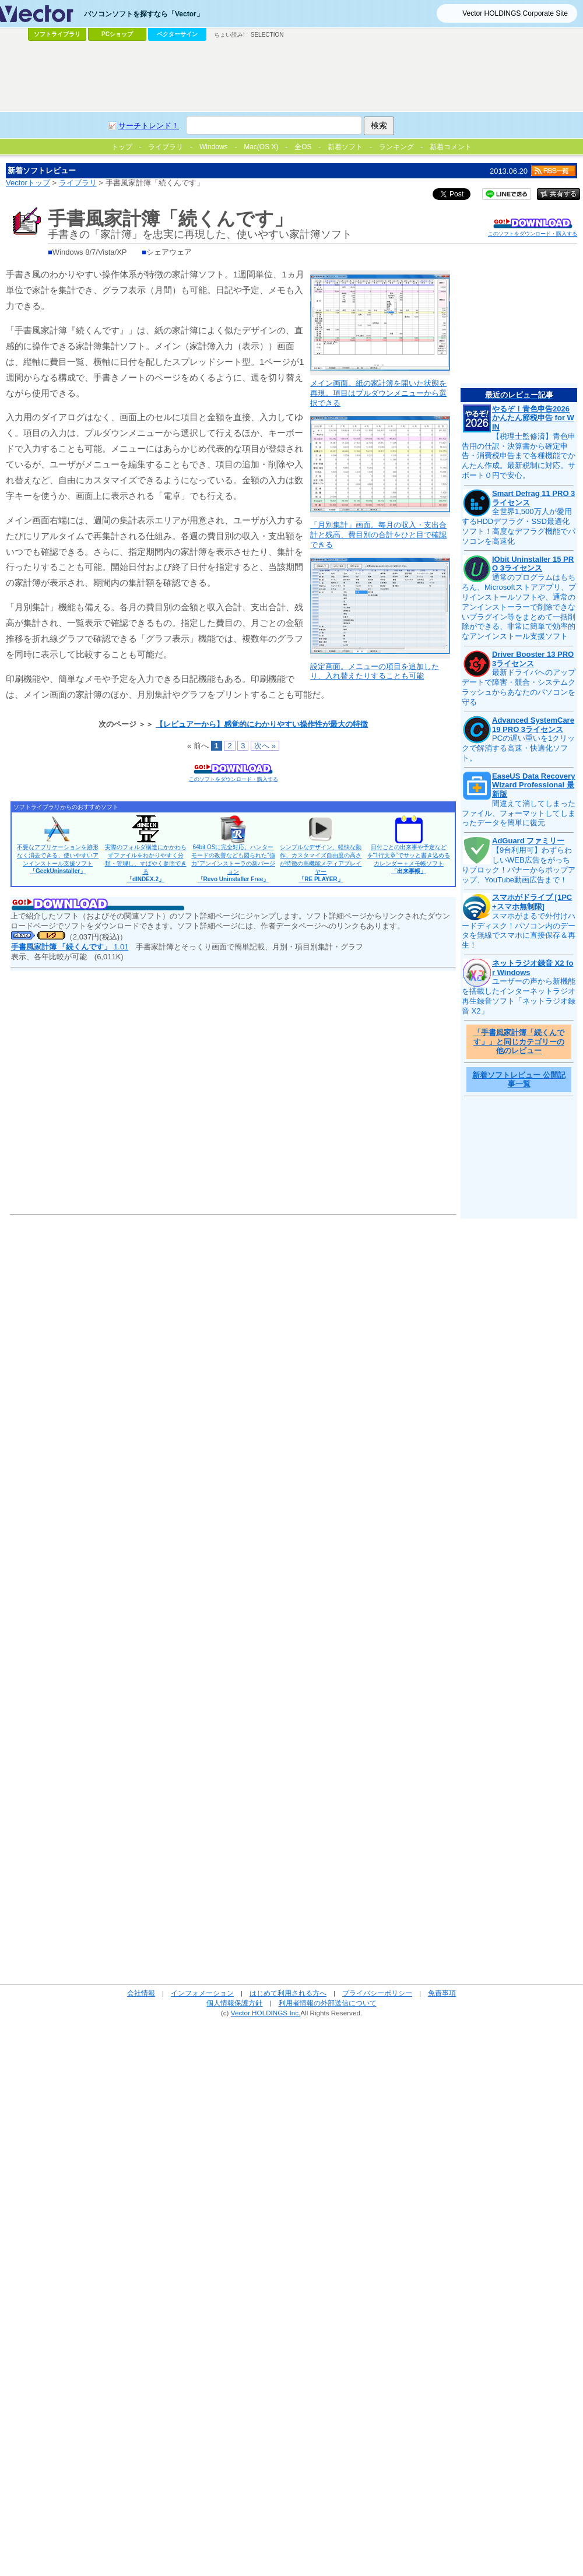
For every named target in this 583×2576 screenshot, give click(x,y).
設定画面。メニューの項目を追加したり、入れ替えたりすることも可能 (374, 671)
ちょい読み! (229, 34)
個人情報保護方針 (234, 2003)
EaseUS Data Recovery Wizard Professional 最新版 (533, 785)
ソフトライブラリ (57, 34)
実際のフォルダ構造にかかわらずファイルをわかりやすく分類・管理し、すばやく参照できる (146, 863)
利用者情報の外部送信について (328, 2003)
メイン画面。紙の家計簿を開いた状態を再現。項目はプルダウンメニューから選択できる (378, 393)
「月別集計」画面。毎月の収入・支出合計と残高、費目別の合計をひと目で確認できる (378, 534)
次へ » (265, 745)
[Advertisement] (188, 159)
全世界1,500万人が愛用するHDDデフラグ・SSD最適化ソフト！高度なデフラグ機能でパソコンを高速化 (518, 526)
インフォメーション (202, 1993)
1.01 (70, 946)
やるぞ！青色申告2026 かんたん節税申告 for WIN (533, 417)
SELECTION (267, 34)
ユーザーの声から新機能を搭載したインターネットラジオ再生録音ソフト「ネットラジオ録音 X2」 (518, 996)
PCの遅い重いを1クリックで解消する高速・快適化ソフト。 (518, 748)
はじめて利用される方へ (288, 1993)
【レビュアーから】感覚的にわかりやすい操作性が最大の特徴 (262, 724)
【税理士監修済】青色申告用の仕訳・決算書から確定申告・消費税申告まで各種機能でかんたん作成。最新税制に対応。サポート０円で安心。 (518, 456)
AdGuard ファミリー (528, 840)
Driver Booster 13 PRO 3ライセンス (533, 659)
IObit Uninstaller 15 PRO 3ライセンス (533, 564)
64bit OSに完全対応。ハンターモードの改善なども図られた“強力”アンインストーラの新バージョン (233, 863)
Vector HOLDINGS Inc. (266, 2013)
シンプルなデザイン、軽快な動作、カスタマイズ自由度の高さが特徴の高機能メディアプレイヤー (320, 863)
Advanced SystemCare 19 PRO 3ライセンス (533, 725)
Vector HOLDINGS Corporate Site (515, 13)
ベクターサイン (177, 34)
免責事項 (442, 1993)
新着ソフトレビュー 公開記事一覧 (519, 1080)
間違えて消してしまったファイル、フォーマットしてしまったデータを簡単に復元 (518, 813)
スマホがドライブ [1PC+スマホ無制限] (532, 902)
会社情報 (141, 1993)
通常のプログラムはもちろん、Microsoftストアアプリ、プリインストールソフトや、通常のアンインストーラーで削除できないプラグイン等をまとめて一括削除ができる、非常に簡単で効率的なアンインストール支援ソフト (519, 607)
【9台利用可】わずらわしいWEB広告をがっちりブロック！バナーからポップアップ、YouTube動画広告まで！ (518, 865)
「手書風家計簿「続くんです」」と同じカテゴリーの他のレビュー (518, 1041)
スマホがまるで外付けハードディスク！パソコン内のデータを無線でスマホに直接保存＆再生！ (518, 931)
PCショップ (117, 34)
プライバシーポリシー (377, 1993)
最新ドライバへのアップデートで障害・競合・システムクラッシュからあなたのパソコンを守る (518, 687)
